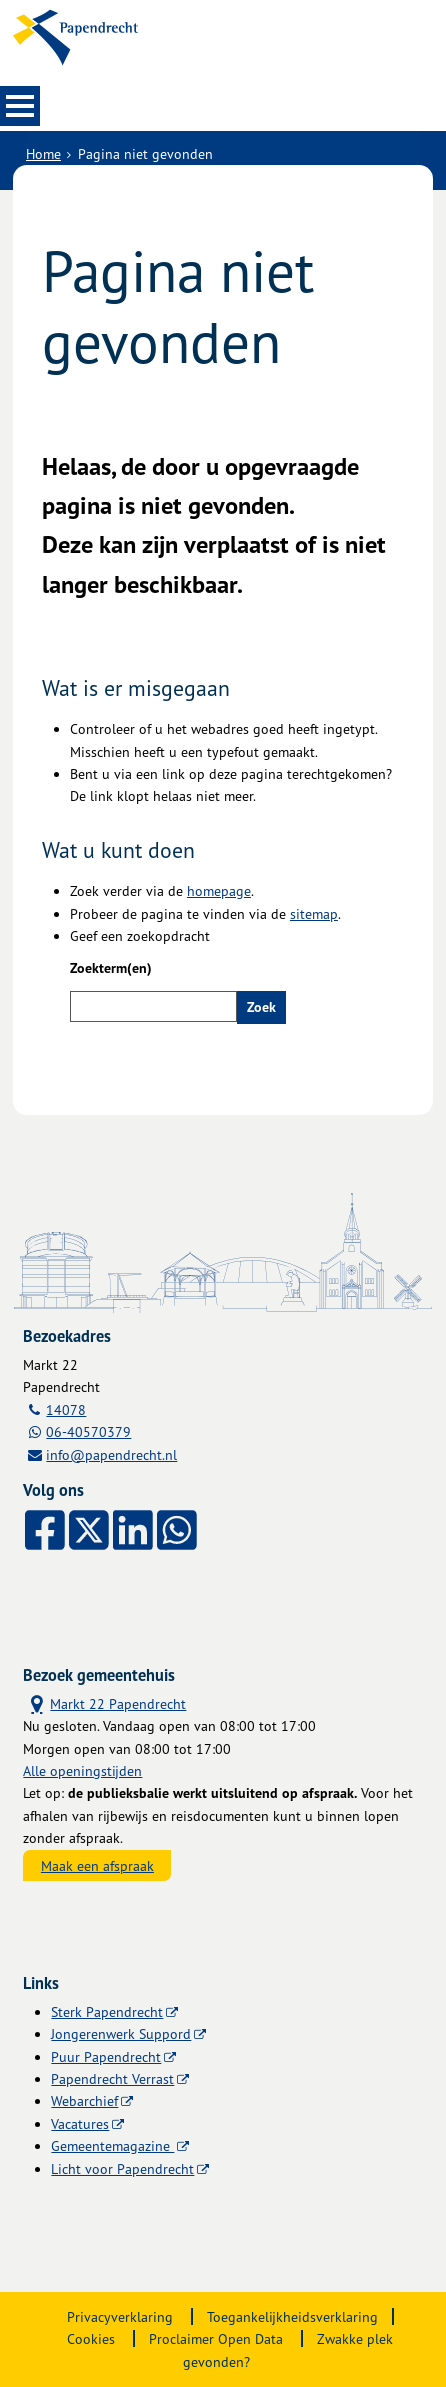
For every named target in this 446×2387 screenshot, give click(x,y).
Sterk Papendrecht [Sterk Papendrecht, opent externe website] (107, 2011)
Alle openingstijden (82, 1770)
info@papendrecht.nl (111, 1454)
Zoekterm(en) (111, 968)
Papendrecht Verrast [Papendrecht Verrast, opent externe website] (112, 2078)
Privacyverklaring (120, 2316)
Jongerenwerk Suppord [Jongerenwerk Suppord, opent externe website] (121, 2033)
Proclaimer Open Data (216, 2338)
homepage (219, 890)
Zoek (261, 1007)
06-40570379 (88, 1431)
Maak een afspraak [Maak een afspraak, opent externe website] (97, 1865)
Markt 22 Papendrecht (104, 1702)
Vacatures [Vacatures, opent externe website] (80, 2123)
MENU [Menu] (20, 106)
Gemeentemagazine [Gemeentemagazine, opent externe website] (112, 2145)
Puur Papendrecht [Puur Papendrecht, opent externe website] (106, 2056)
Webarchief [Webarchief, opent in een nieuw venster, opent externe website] (84, 2100)
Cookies (91, 2338)
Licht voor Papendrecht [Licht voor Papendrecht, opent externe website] (122, 2168)
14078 (66, 1409)
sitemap (314, 913)
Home (43, 153)
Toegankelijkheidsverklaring (292, 2316)
